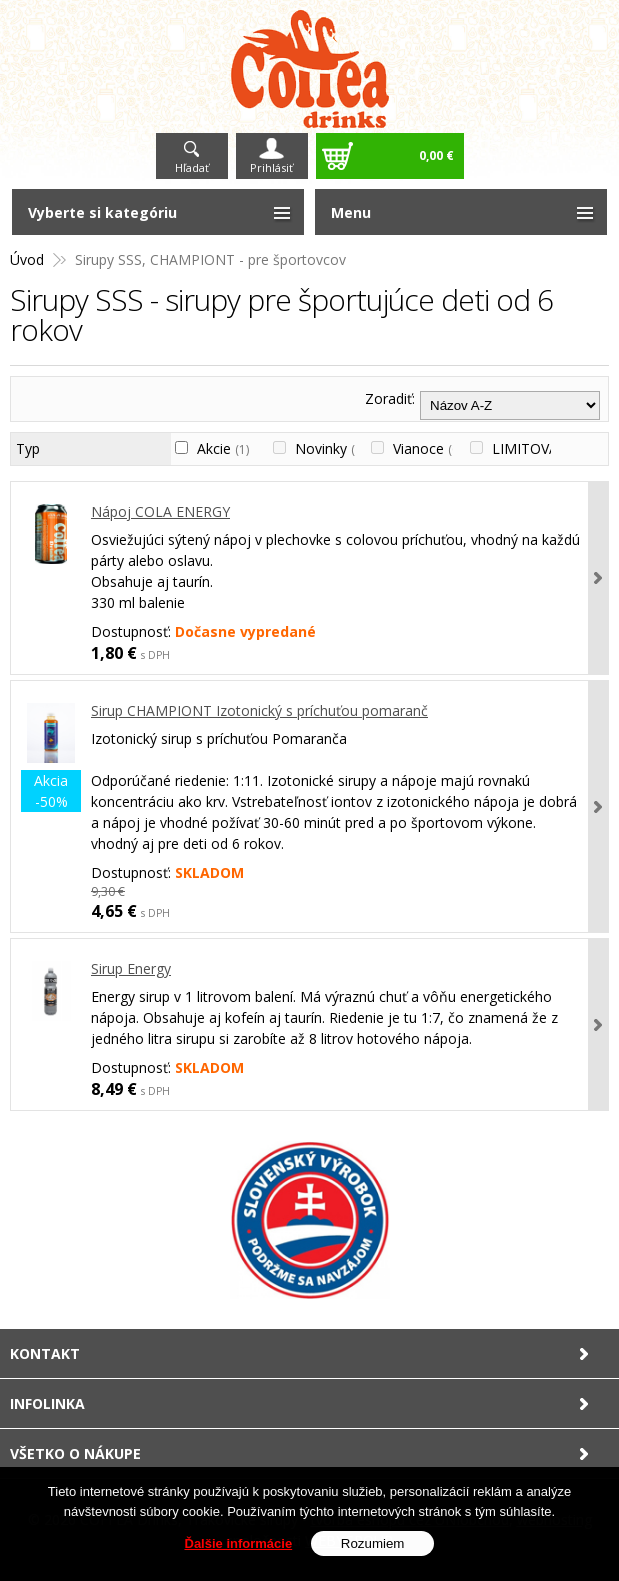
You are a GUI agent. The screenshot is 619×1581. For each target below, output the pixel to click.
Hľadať (192, 167)
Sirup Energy (131, 968)
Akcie (223, 448)
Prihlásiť (271, 167)
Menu (351, 212)
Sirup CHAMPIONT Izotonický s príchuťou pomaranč (259, 710)
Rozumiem (373, 1543)
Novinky (330, 448)
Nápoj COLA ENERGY (160, 511)
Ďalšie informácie (239, 1543)
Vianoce (427, 448)
